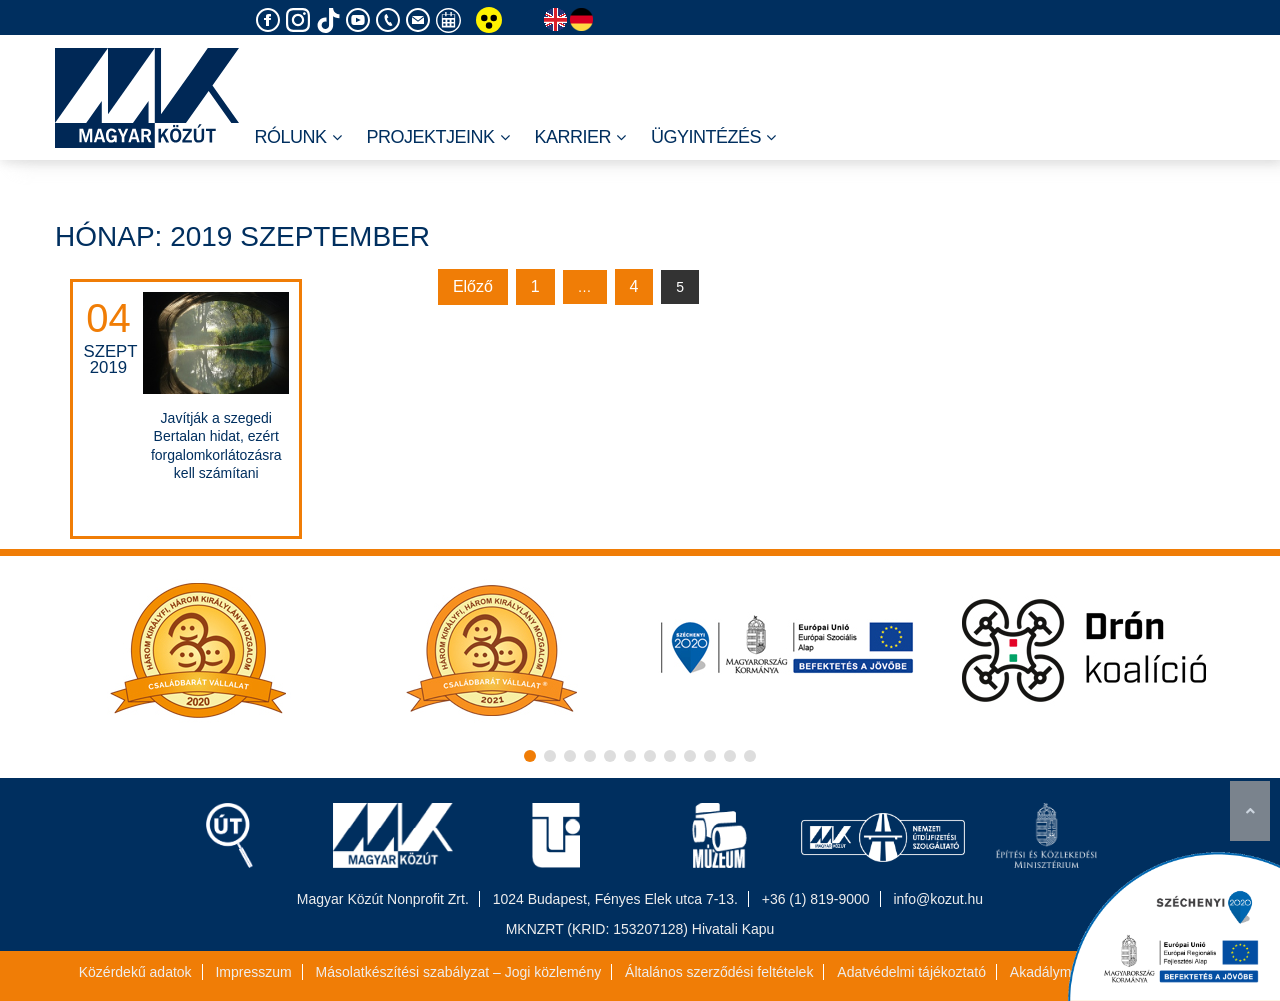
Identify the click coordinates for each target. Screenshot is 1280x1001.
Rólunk (297, 138)
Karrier (581, 138)
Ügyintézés (713, 138)
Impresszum (253, 972)
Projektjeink (438, 138)
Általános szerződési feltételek (719, 972)
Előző (473, 286)
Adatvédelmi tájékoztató (911, 972)
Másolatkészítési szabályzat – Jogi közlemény (459, 972)
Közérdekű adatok (135, 972)
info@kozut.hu (938, 899)
